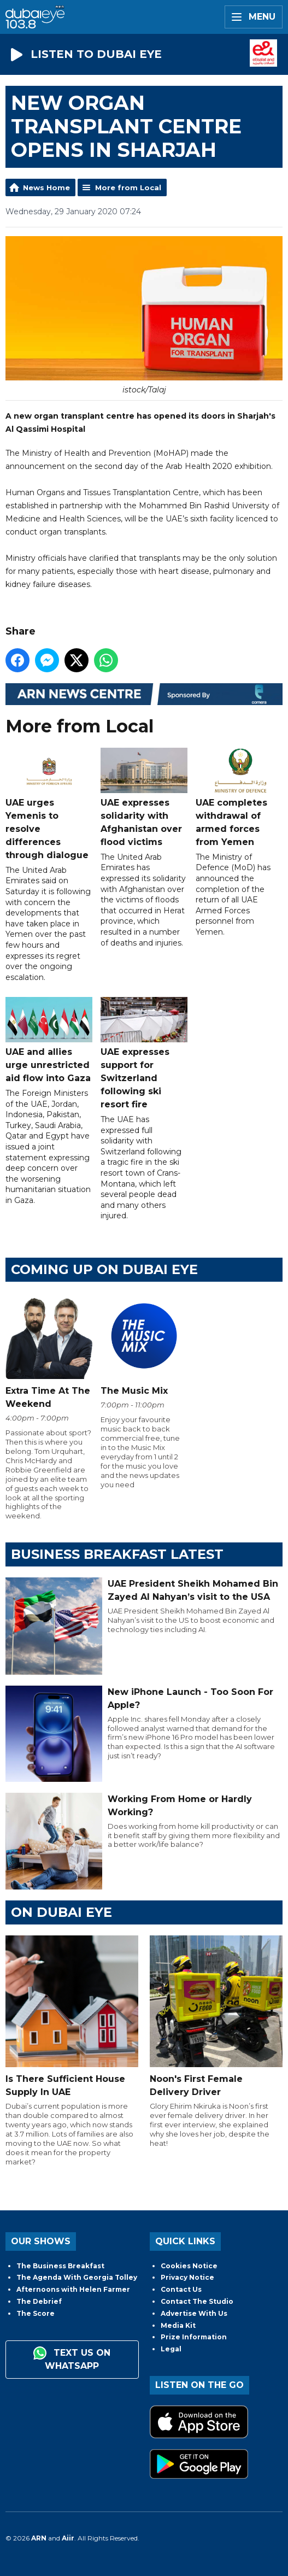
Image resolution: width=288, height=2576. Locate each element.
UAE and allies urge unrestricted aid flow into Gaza (48, 1040)
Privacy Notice (187, 2277)
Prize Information (194, 2337)
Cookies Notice (189, 2266)
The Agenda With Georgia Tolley (76, 2277)
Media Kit (178, 2325)
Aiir (68, 2538)
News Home (46, 187)
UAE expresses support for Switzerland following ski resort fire (144, 1053)
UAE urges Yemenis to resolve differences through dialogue (48, 804)
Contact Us (181, 2289)
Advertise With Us (194, 2313)
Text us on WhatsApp (71, 2358)
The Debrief (39, 2301)
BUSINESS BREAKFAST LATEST (117, 1554)
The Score (35, 2313)
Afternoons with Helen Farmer (73, 2289)
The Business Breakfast (60, 2266)
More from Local (128, 187)
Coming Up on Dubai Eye (104, 1269)
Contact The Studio (197, 2301)
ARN (38, 2538)
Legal (171, 2349)
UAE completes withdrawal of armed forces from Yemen (239, 797)
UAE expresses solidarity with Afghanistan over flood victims (144, 797)
